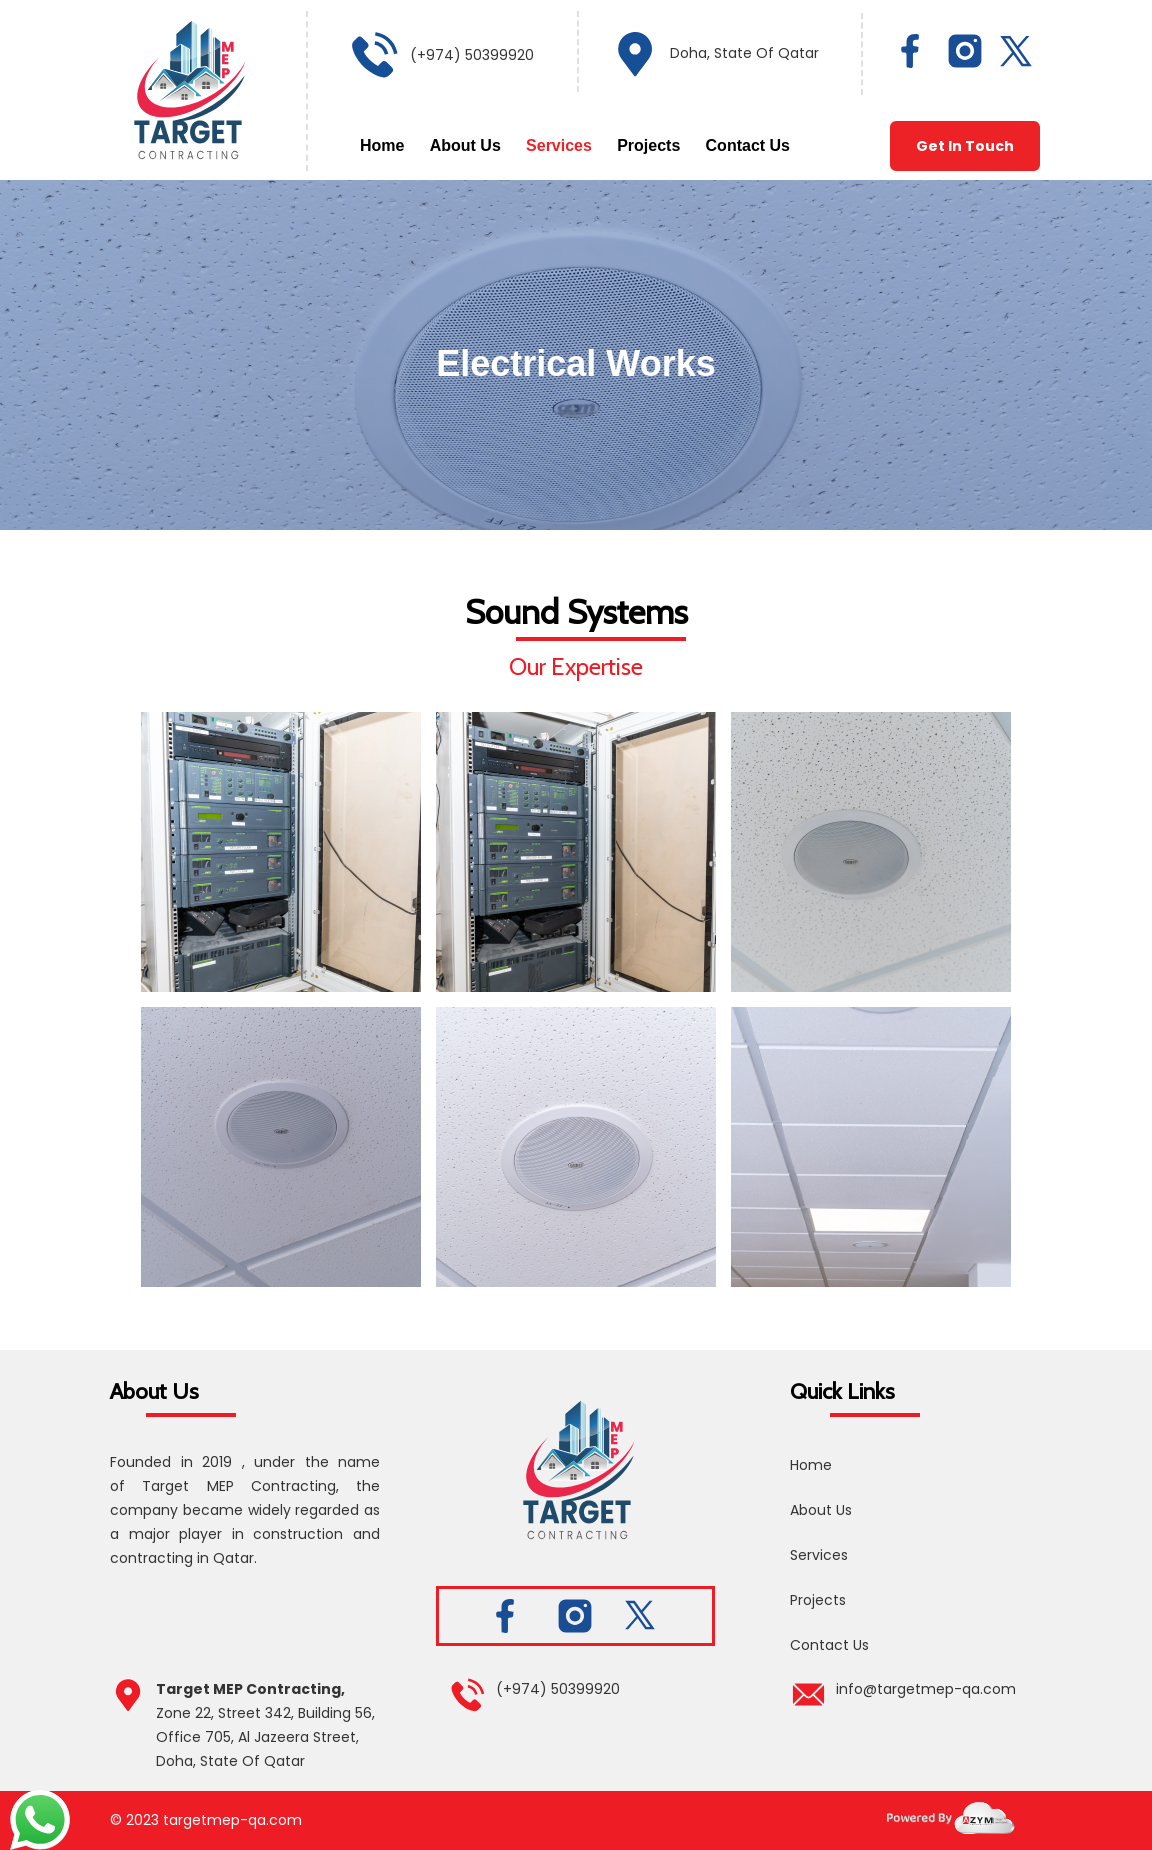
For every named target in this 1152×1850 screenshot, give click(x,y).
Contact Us (748, 145)
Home (382, 145)
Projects (648, 145)
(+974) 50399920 (472, 55)
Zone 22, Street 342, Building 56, (265, 1713)
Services (559, 145)
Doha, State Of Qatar (744, 53)
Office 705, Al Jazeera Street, (257, 1737)
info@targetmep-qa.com (926, 1689)
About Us (465, 145)
